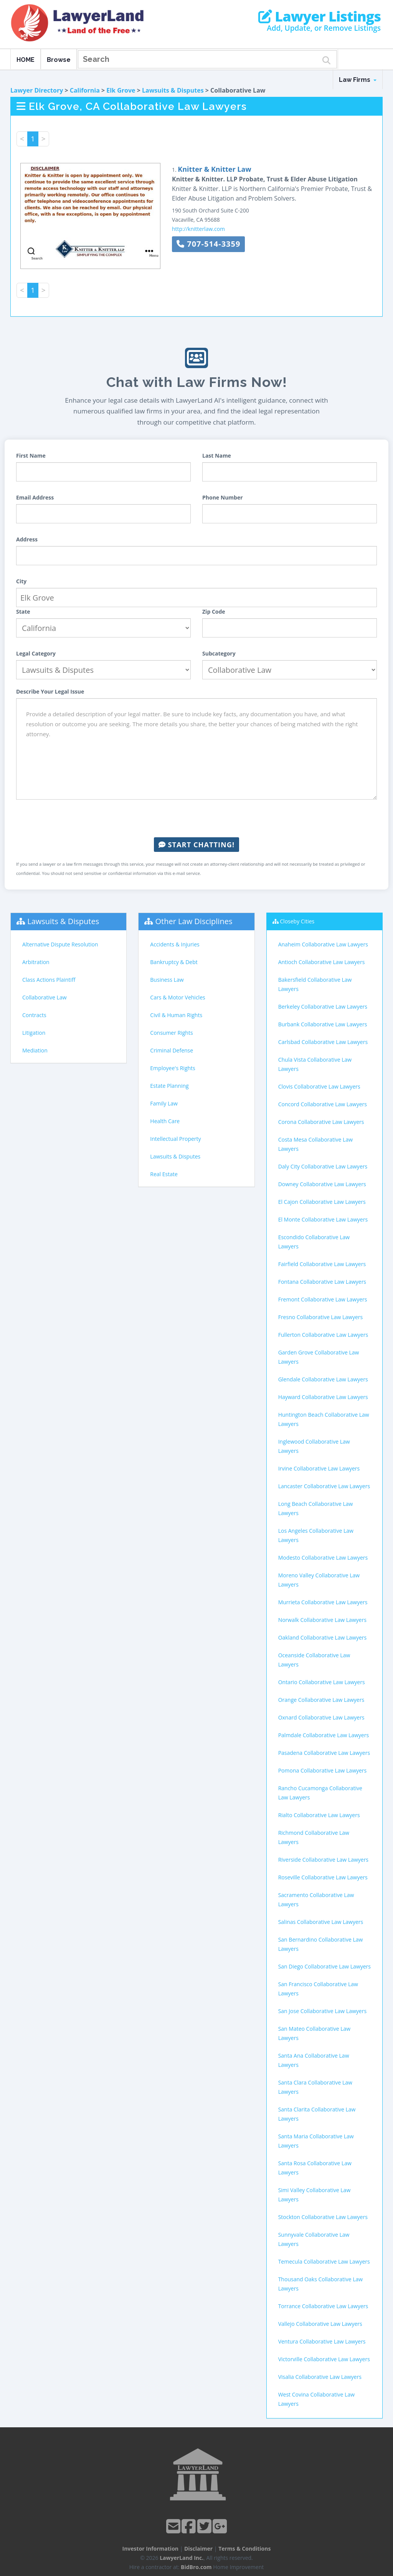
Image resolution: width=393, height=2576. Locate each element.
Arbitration (36, 962)
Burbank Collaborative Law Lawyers (322, 1024)
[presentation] (196, 818)
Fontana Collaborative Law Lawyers (322, 1281)
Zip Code (213, 611)
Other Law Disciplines (194, 921)
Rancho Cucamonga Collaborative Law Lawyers (320, 1792)
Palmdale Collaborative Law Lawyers (323, 1735)
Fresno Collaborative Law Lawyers (320, 1317)
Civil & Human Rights (176, 1015)
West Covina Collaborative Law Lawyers (316, 2399)
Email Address (35, 497)
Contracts (34, 1015)
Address (27, 539)
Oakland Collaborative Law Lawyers (322, 1637)
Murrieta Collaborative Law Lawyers (323, 1602)
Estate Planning (169, 1085)
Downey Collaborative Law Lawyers (322, 1184)
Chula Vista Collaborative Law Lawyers (315, 1064)
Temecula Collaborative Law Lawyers (324, 2261)
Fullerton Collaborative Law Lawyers (323, 1334)
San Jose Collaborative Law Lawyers (322, 2011)
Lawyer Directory (36, 90)
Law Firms (357, 79)
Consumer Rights (171, 1032)
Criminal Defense (171, 1050)
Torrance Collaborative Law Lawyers (323, 2306)
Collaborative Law (44, 997)
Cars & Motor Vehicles (177, 997)
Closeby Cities (297, 921)
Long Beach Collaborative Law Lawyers (315, 1508)
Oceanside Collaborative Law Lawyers (314, 1659)
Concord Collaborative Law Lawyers (322, 1104)
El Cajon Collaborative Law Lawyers (322, 1201)
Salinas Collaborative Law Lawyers (320, 1921)
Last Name (216, 455)
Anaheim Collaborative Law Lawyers (323, 944)
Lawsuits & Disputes (173, 90)
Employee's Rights (172, 1068)
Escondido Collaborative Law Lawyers (314, 1241)
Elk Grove (120, 90)
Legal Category (36, 653)
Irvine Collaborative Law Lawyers (319, 1468)
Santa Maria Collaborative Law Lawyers (316, 2141)
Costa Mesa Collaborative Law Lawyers (315, 1144)
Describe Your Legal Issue (50, 691)
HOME (26, 59)
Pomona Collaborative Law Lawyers (322, 1770)
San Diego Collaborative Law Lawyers (324, 1966)
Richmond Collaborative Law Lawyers (313, 1837)
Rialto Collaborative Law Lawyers (319, 1815)
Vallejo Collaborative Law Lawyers (320, 2323)
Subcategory (219, 653)
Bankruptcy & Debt (173, 962)
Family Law (164, 1103)
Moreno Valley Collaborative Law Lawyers (319, 1580)
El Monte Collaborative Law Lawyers (323, 1219)
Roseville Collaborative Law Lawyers (323, 1877)
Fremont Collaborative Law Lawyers (322, 1299)
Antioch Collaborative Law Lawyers (321, 962)
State (23, 611)
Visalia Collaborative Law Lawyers (320, 2376)
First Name (31, 455)
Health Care (165, 1121)
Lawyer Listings (319, 16)
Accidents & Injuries (174, 944)
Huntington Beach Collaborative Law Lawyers (323, 1419)
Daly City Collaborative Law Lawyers (322, 1166)
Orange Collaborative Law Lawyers (321, 1699)
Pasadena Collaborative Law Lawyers (324, 1752)
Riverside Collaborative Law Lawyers (323, 1859)
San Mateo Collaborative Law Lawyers (314, 2033)
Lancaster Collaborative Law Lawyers (324, 1486)
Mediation (35, 1050)
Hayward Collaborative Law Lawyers (323, 1397)
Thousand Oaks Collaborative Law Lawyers (320, 2284)
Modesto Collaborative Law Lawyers (323, 1557)
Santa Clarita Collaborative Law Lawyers (317, 2114)
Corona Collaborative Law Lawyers (321, 1121)
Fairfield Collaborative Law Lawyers (322, 1264)
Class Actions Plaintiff (48, 979)
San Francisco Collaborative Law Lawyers (318, 1988)
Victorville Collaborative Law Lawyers (324, 2359)
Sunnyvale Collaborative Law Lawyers (314, 2239)
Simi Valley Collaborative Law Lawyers (314, 2194)
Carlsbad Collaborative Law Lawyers (323, 1042)
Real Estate (164, 1174)
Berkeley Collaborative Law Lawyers (322, 1006)
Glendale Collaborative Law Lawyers (323, 1379)
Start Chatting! (196, 844)
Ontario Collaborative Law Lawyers (321, 1682)
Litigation (33, 1032)
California (85, 90)
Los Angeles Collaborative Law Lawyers (315, 1535)
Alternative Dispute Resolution (60, 944)
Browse (59, 59)
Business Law (166, 979)
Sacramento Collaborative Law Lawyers (316, 1899)
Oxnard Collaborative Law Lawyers (321, 1717)
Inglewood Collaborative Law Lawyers (314, 1446)
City (21, 581)
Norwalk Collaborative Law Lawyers (322, 1619)
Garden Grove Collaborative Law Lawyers (318, 1357)
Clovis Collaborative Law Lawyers (319, 1086)
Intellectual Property (175, 1138)
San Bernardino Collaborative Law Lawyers (320, 1944)
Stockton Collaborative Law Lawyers (323, 2217)
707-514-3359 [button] (208, 244)
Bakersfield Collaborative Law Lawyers (315, 984)
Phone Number (222, 497)
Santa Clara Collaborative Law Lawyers (315, 2087)
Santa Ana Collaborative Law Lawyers (313, 2060)
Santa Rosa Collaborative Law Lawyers (315, 2167)
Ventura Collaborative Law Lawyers (322, 2341)
